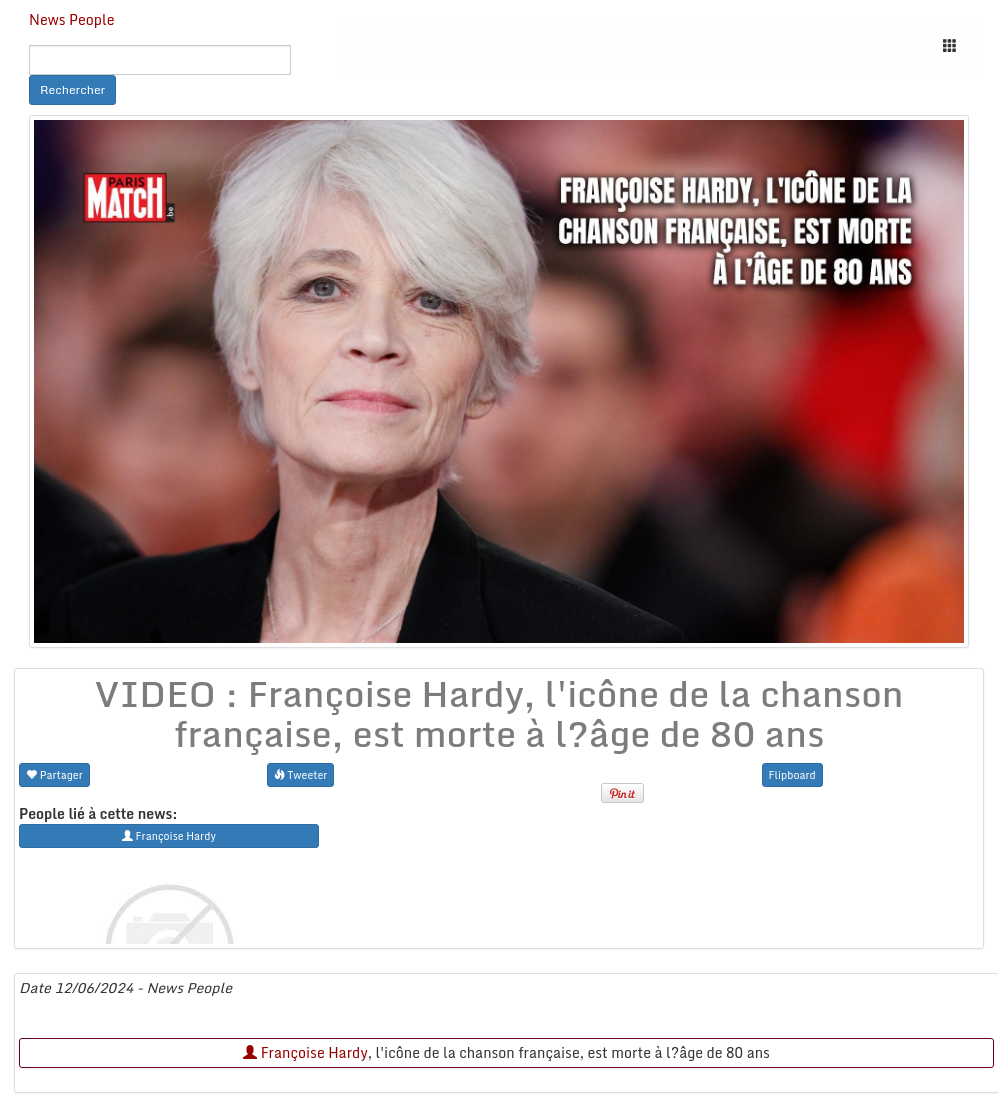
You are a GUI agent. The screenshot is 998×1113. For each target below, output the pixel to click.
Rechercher (72, 89)
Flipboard (792, 774)
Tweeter (301, 774)
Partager (54, 774)
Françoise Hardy (305, 1052)
